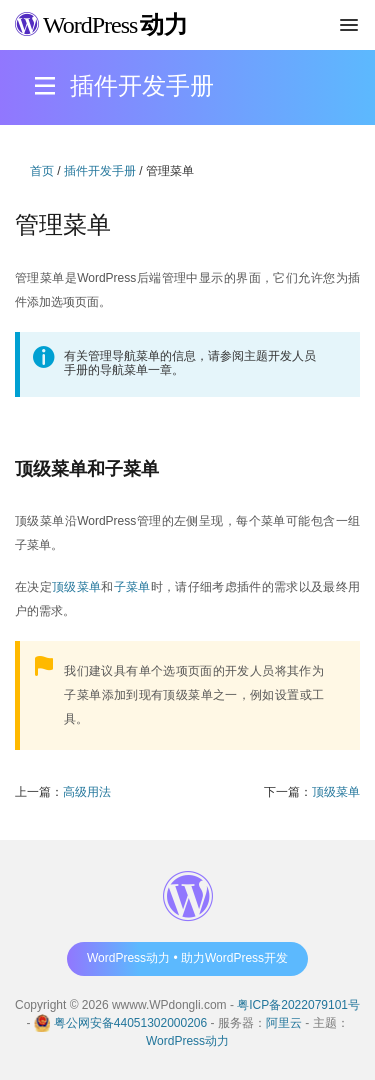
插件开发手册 (100, 171)
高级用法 (87, 792)
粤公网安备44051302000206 (130, 1023)
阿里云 (284, 1023)
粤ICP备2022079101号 (298, 1005)
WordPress (101, 25)
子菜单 (132, 587)
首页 (42, 171)
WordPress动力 (187, 1041)
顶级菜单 (76, 587)
